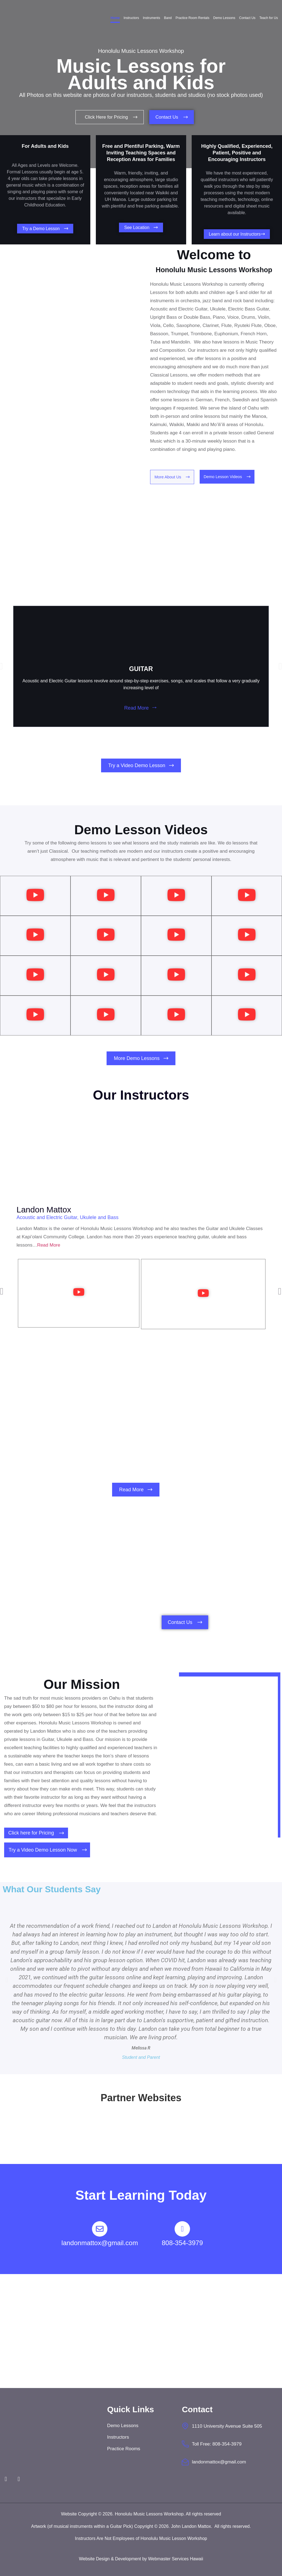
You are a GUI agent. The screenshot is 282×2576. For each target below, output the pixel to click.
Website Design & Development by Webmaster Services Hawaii (141, 2558)
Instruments (151, 18)
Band (168, 18)
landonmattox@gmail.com (99, 2242)
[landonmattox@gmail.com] (99, 2228)
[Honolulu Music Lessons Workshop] (141, 2330)
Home (115, 18)
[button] (12, 667)
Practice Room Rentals (193, 18)
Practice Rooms (123, 2448)
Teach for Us (268, 18)
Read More (136, 709)
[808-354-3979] (182, 2228)
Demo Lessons (224, 18)
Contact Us (247, 18)
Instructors (131, 18)
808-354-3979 (182, 2242)
